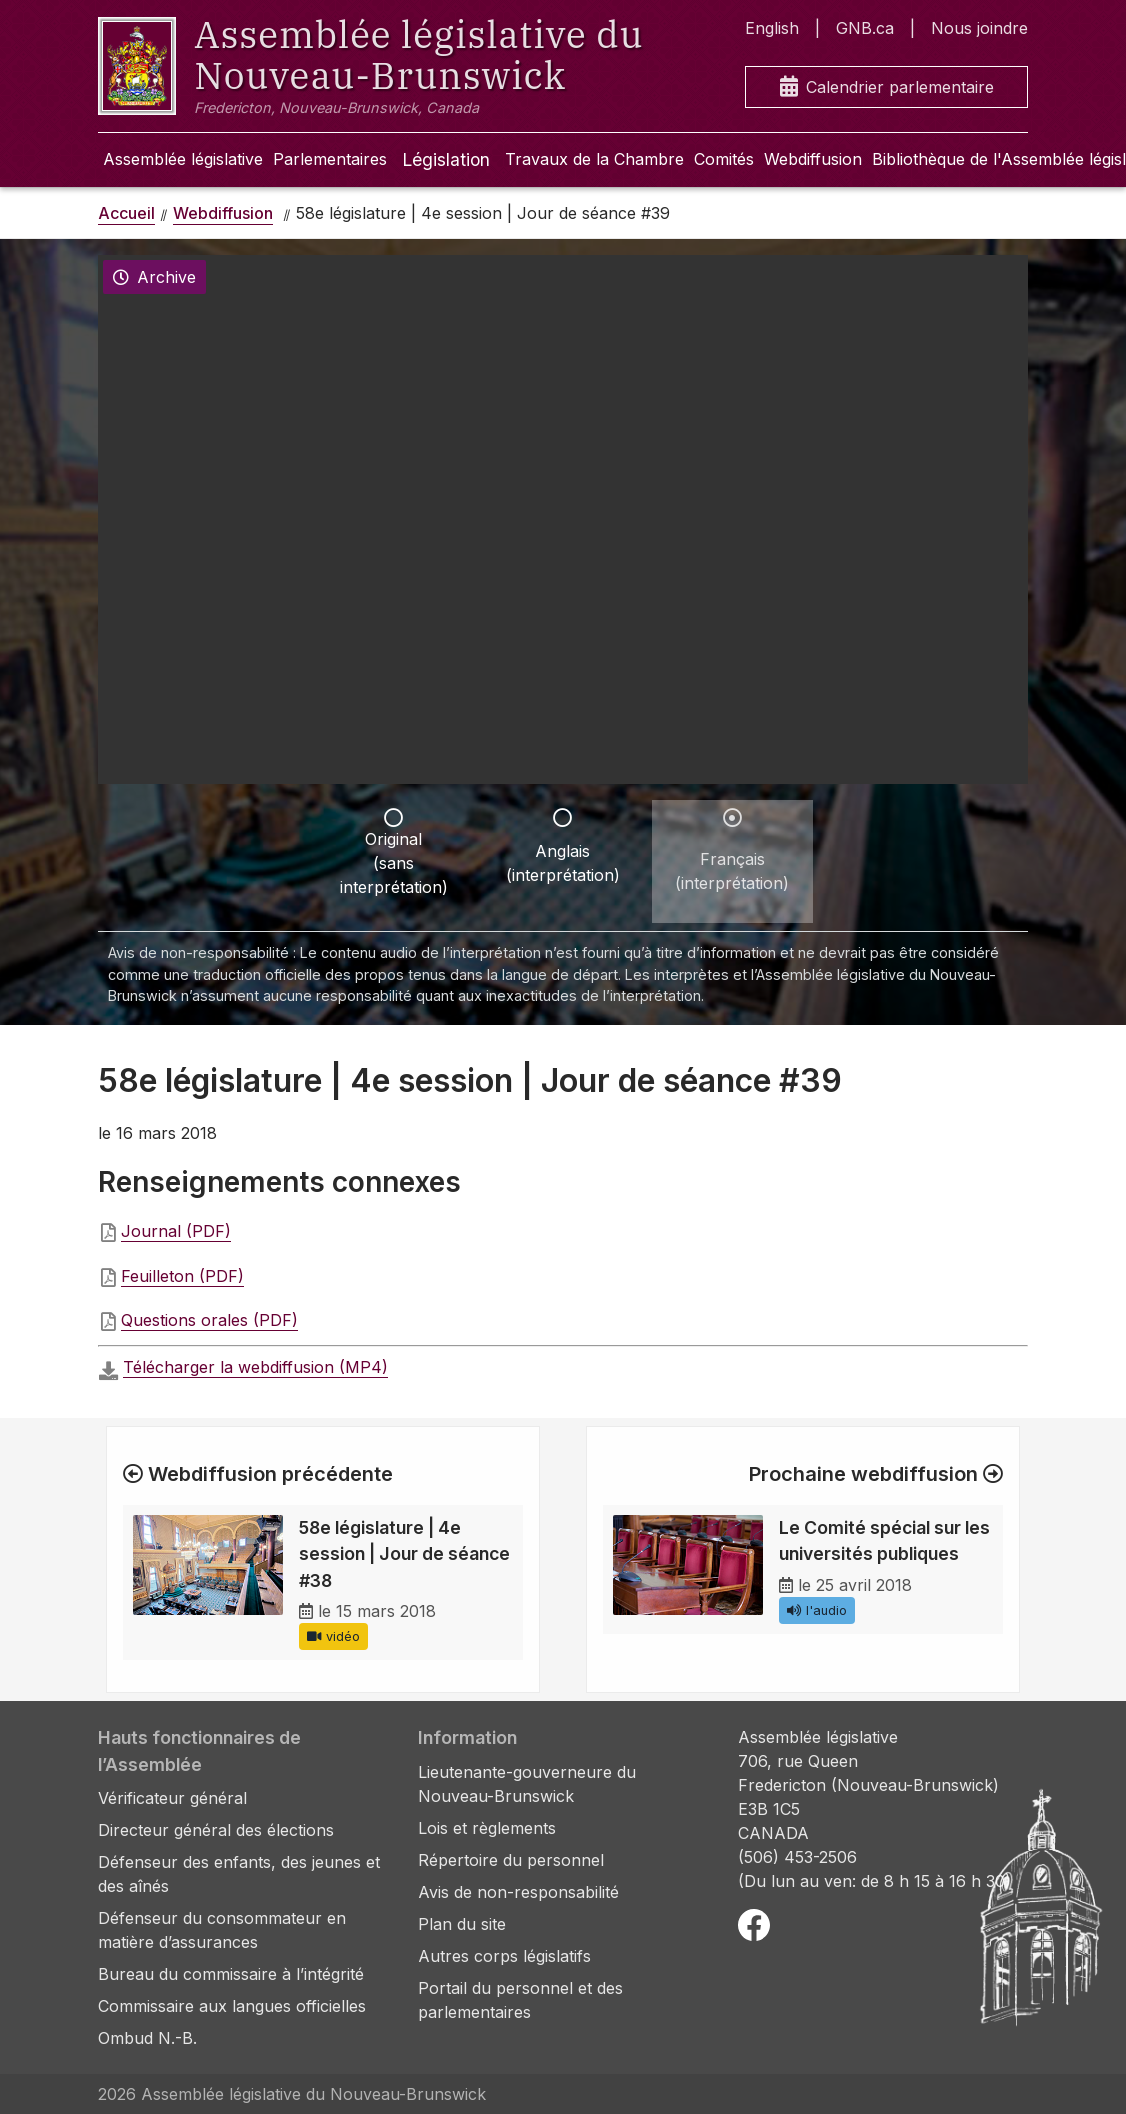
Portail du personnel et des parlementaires (520, 2000)
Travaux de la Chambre (594, 159)
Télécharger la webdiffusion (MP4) (255, 1367)
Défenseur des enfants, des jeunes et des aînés (239, 1874)
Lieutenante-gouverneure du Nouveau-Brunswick (527, 1784)
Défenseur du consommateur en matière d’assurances (222, 1930)
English (772, 28)
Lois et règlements (487, 1828)
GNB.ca (865, 28)
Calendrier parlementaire (887, 87)
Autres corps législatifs (504, 1956)
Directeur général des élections (216, 1830)
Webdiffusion (813, 159)
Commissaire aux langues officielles (232, 2006)
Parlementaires (330, 159)
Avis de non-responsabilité (518, 1892)
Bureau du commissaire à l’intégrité (231, 1974)
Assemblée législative (183, 159)
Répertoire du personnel (511, 1860)
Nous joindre (979, 28)
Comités (724, 159)
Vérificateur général (172, 1798)
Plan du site (462, 1924)
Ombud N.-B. (147, 2038)
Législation (446, 159)
